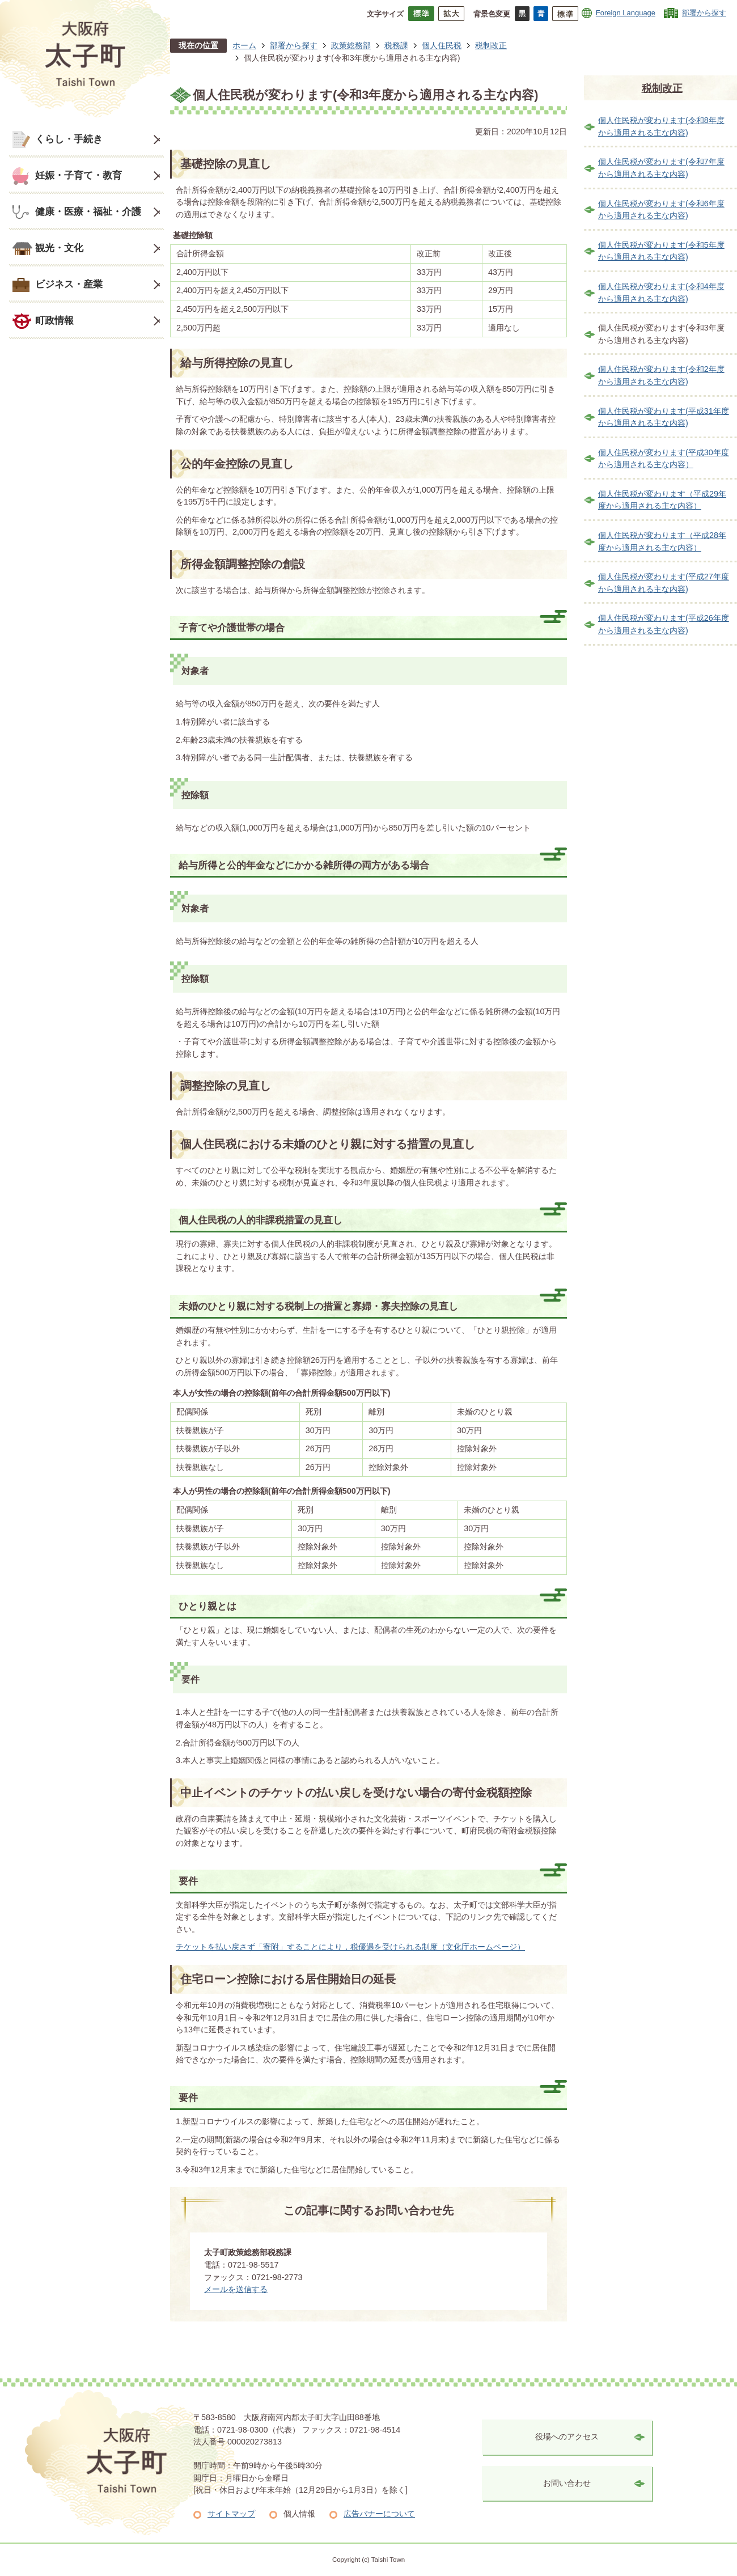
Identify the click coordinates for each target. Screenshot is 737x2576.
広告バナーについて (379, 2513)
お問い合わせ (567, 2483)
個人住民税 (441, 45)
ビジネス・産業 (69, 284)
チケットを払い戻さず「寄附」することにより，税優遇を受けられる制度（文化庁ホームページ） (350, 1946)
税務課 (396, 45)
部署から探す (704, 13)
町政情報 (54, 320)
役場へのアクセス (567, 2436)
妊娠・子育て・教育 (78, 175)
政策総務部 (351, 45)
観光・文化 (59, 247)
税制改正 (491, 45)
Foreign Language (625, 13)
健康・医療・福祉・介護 (88, 211)
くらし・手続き (69, 139)
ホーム (244, 45)
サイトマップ (231, 2513)
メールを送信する (236, 2289)
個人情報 (299, 2513)
